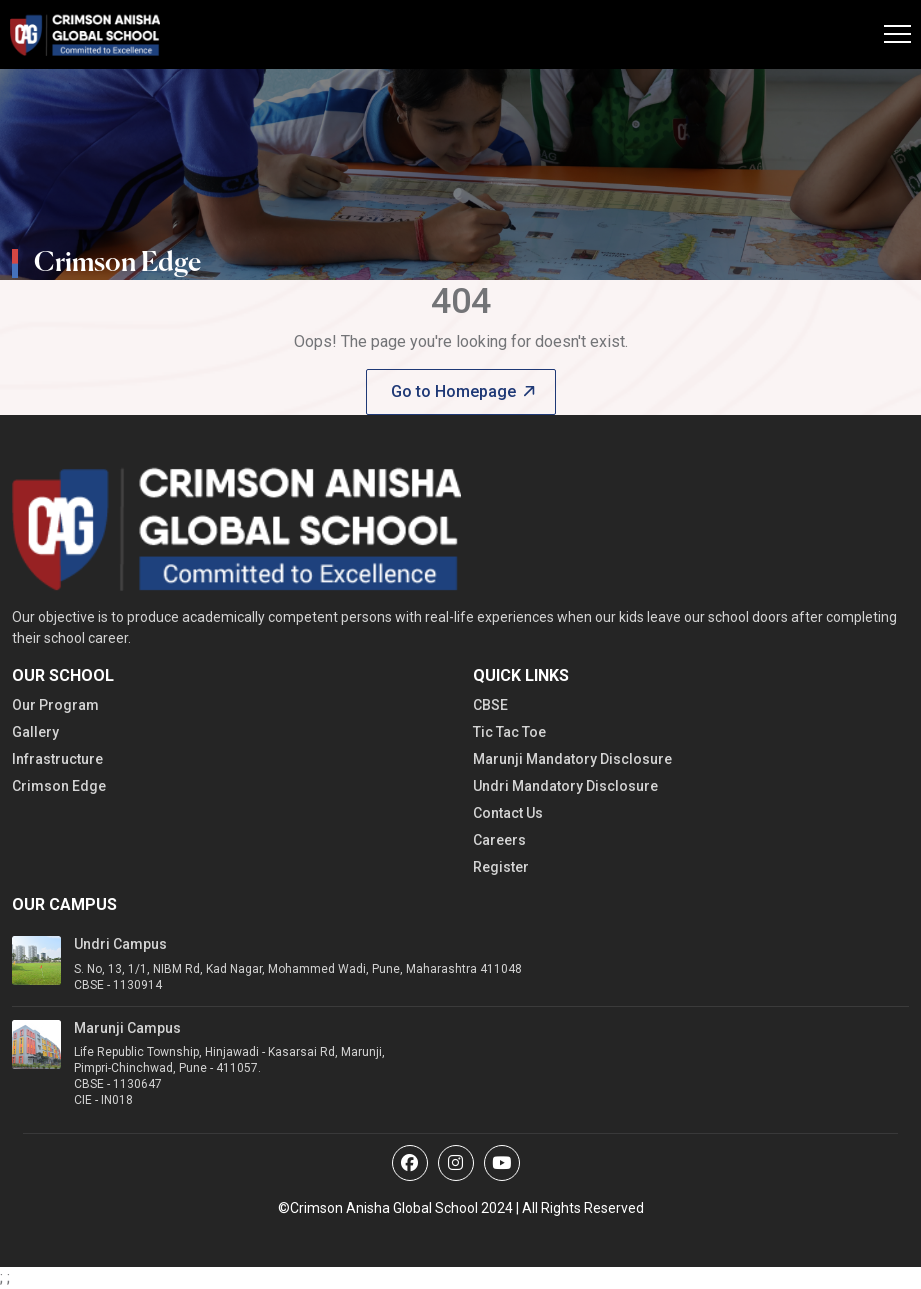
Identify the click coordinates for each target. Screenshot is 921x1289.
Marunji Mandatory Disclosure (572, 759)
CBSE (490, 705)
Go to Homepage (463, 391)
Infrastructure (57, 759)
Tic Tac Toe (509, 732)
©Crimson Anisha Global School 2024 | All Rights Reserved (461, 1208)
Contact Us (508, 813)
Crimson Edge (59, 786)
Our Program (55, 705)
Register (501, 867)
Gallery (35, 732)
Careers (499, 840)
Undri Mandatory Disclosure (565, 786)
